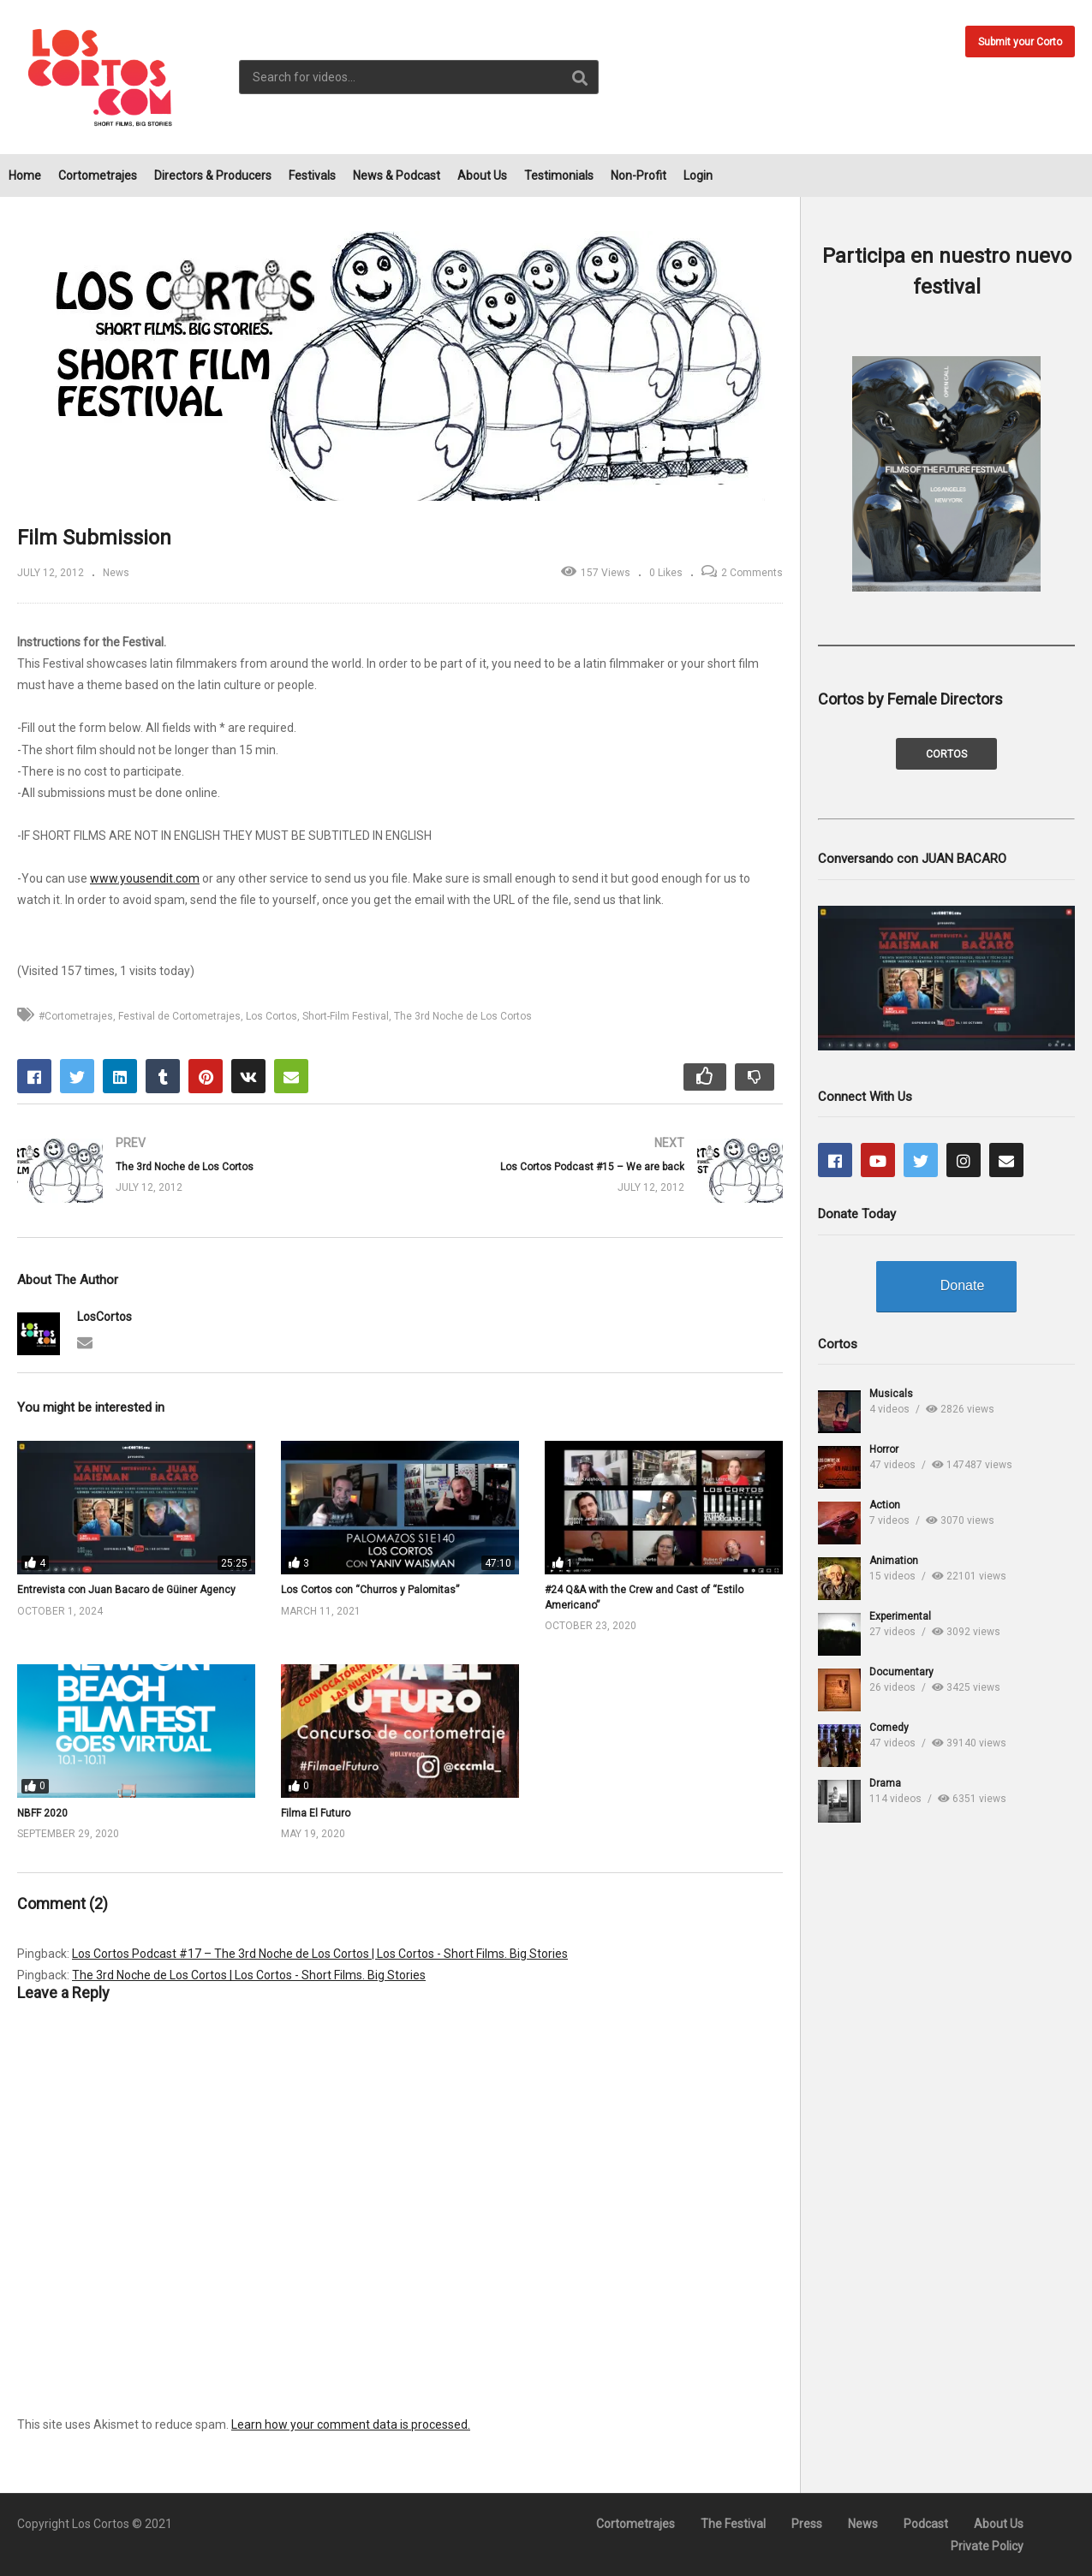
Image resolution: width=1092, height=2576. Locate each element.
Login (698, 175)
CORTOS (946, 754)
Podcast (926, 2524)
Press (806, 2524)
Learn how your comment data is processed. (350, 2424)
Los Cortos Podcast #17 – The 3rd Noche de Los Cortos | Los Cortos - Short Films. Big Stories (320, 1953)
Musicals (891, 1394)
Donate (962, 1285)
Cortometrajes (97, 175)
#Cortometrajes (76, 1016)
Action (884, 1505)
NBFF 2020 (42, 1813)
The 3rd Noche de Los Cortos (463, 1016)
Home (25, 175)
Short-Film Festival (345, 1016)
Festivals (312, 175)
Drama (885, 1783)
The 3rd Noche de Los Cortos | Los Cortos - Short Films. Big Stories (249, 1975)
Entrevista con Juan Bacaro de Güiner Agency (126, 1590)
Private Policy (987, 2546)
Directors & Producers (213, 175)
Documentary (901, 1672)
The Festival (733, 2524)
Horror (883, 1449)
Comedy (889, 1728)
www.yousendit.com (145, 878)
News (116, 573)
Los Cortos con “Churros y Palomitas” (370, 1590)
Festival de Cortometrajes (179, 1016)
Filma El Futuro (315, 1813)
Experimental (900, 1616)
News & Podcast (396, 175)
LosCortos (104, 1317)
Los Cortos (271, 1016)
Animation (893, 1561)
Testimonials (559, 175)
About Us (482, 175)
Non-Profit (638, 175)
